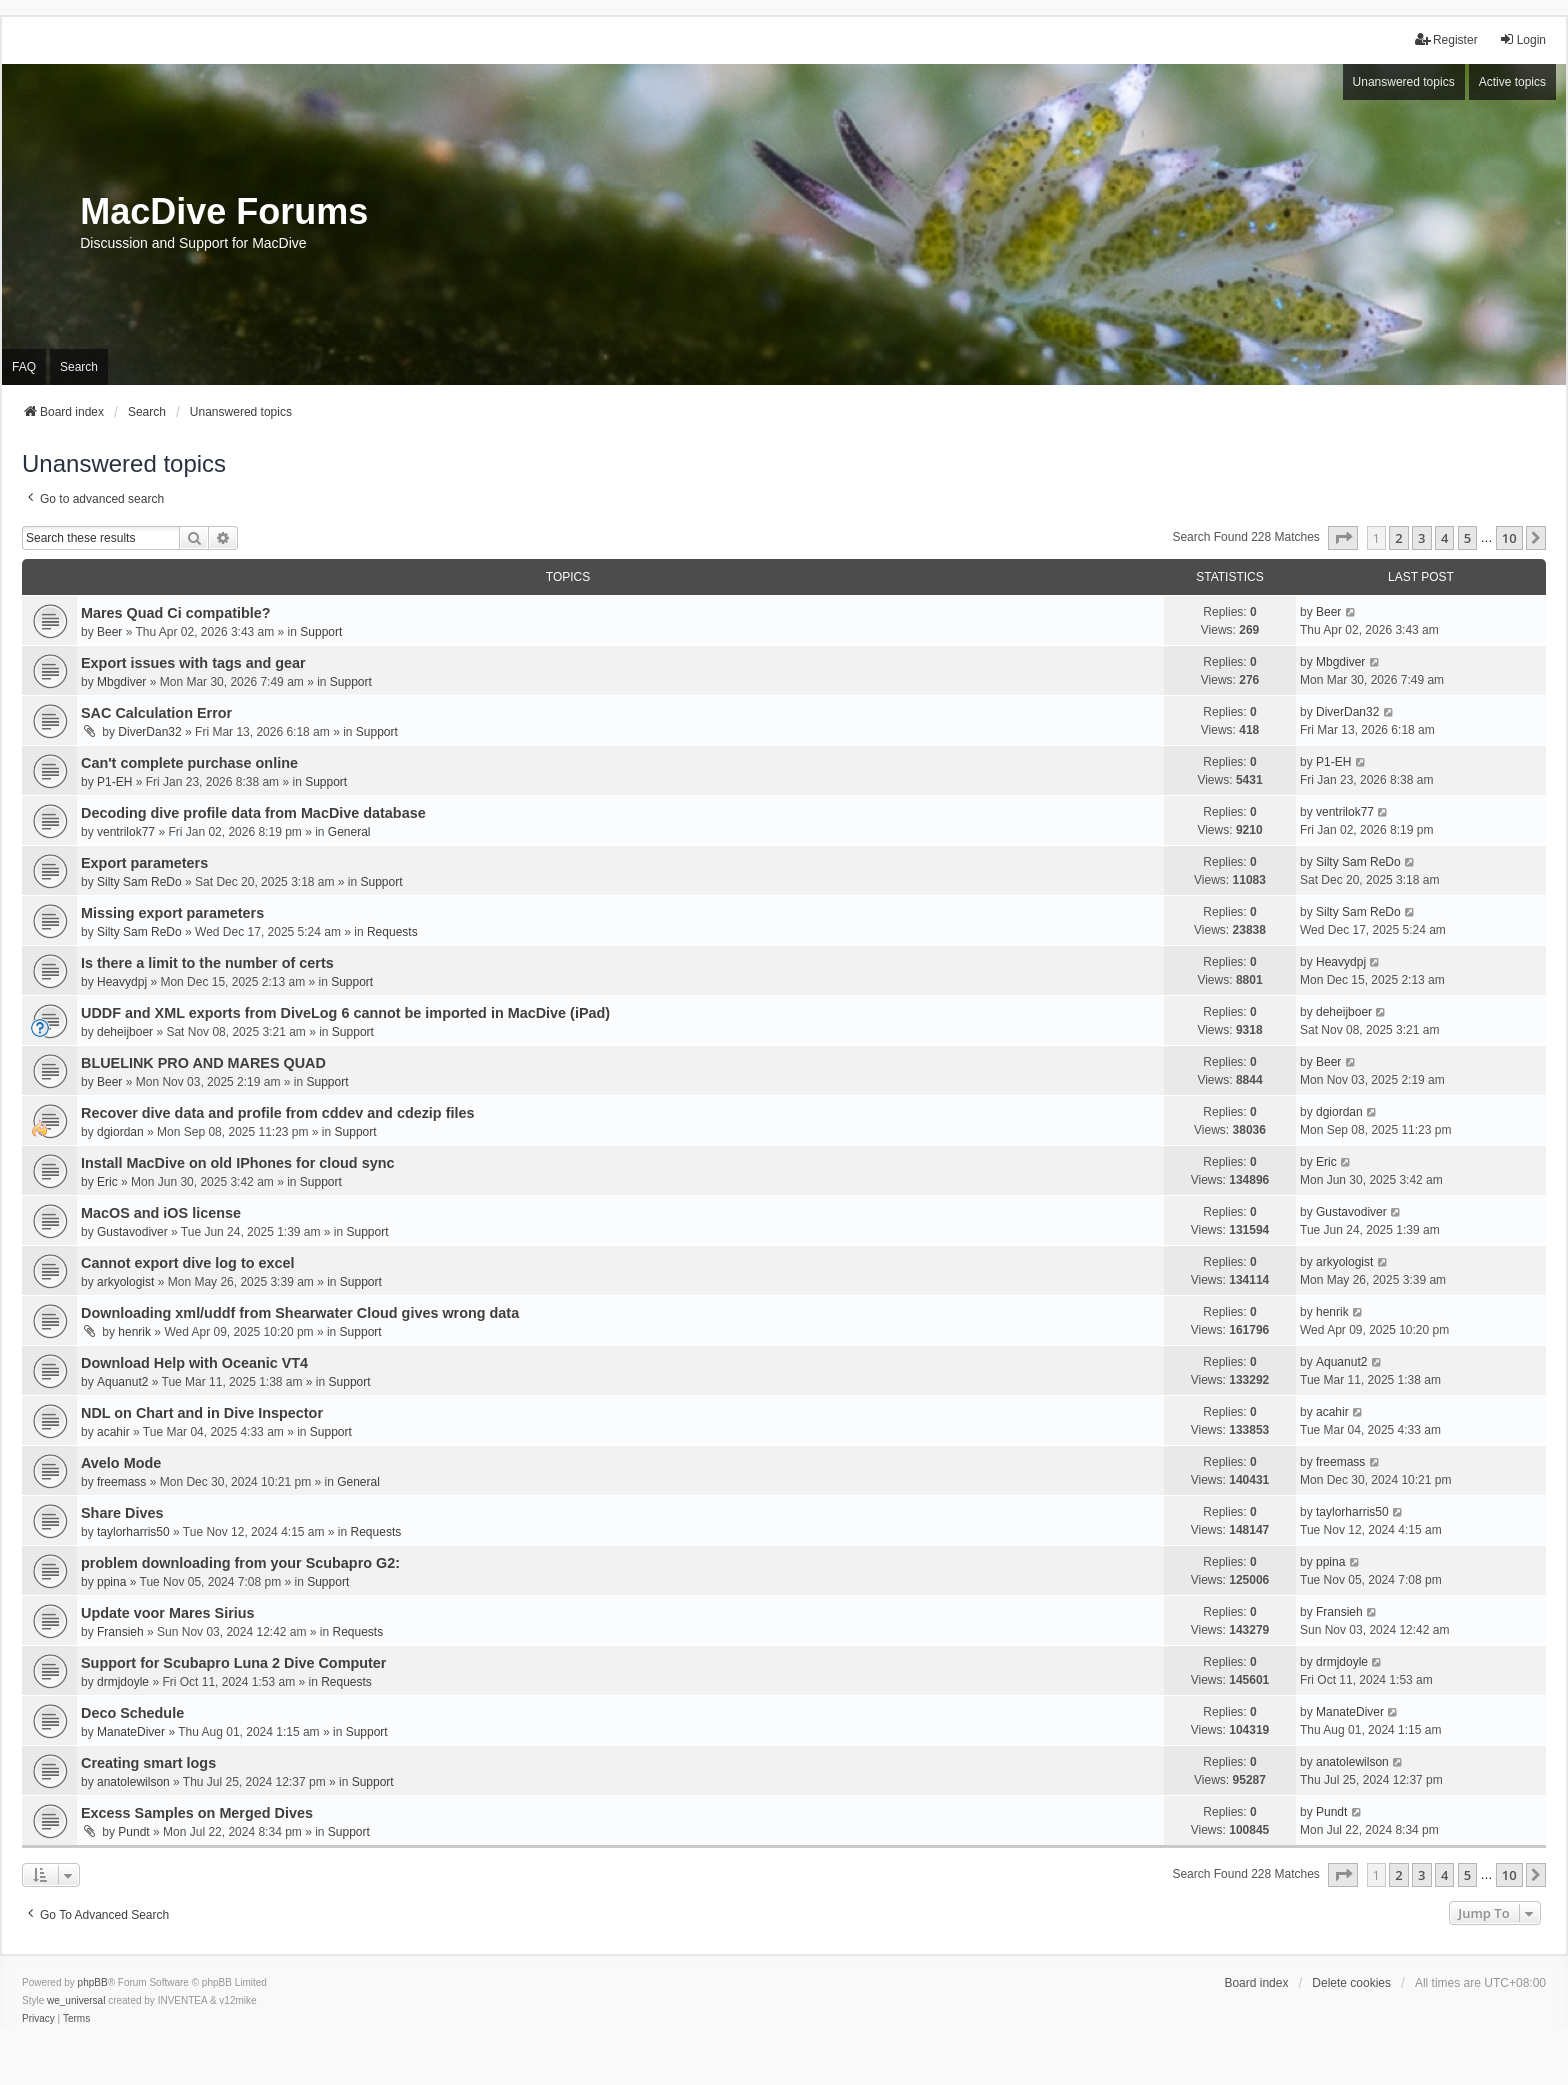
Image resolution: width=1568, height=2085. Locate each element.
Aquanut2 (122, 1382)
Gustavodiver (132, 1232)
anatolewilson (133, 1782)
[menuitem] (38, 2019)
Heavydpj (122, 982)
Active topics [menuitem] (1512, 82)
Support (321, 632)
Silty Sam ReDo (139, 882)
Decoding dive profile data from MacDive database (253, 813)
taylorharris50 (133, 1532)
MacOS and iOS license (161, 1213)
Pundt (133, 1832)
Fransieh (120, 1632)
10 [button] (1509, 538)
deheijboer (125, 1032)
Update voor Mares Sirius (168, 1613)
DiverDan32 (149, 732)
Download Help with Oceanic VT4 (194, 1363)
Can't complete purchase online (189, 763)
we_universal (76, 2000)
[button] (1343, 538)
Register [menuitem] (1446, 39)
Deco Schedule (132, 1713)
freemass (121, 1482)
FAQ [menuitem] (24, 367)
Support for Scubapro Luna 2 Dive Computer (233, 1663)
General (349, 832)
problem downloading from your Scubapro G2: (240, 1563)
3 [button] (1421, 538)
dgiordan (120, 1132)
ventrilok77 (126, 832)
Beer (109, 632)
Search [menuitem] (79, 367)
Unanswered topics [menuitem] (1404, 82)
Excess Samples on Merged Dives (197, 1813)
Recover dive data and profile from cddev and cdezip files (277, 1113)
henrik (134, 1332)
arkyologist (125, 1282)
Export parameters (144, 863)
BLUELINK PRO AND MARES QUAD (203, 1063)
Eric (107, 1182)
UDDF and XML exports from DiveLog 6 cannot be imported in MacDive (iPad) (345, 1013)
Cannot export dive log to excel (188, 1263)
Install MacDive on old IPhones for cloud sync (237, 1163)
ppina (111, 1582)
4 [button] (1444, 538)
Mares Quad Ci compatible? (176, 613)
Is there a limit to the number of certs (207, 963)
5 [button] (1467, 538)
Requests (392, 932)
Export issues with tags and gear (193, 663)
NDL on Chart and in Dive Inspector (202, 1413)
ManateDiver (131, 1732)
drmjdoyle (123, 1682)
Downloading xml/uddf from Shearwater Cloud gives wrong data (300, 1313)
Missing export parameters (172, 913)
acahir (113, 1432)
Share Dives (122, 1513)
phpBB (93, 1982)
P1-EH (114, 782)
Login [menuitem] (1522, 39)
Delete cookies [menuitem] (1351, 1983)
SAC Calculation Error (156, 713)
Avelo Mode (121, 1463)
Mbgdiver (121, 682)
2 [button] (1398, 538)
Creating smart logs (148, 1763)
